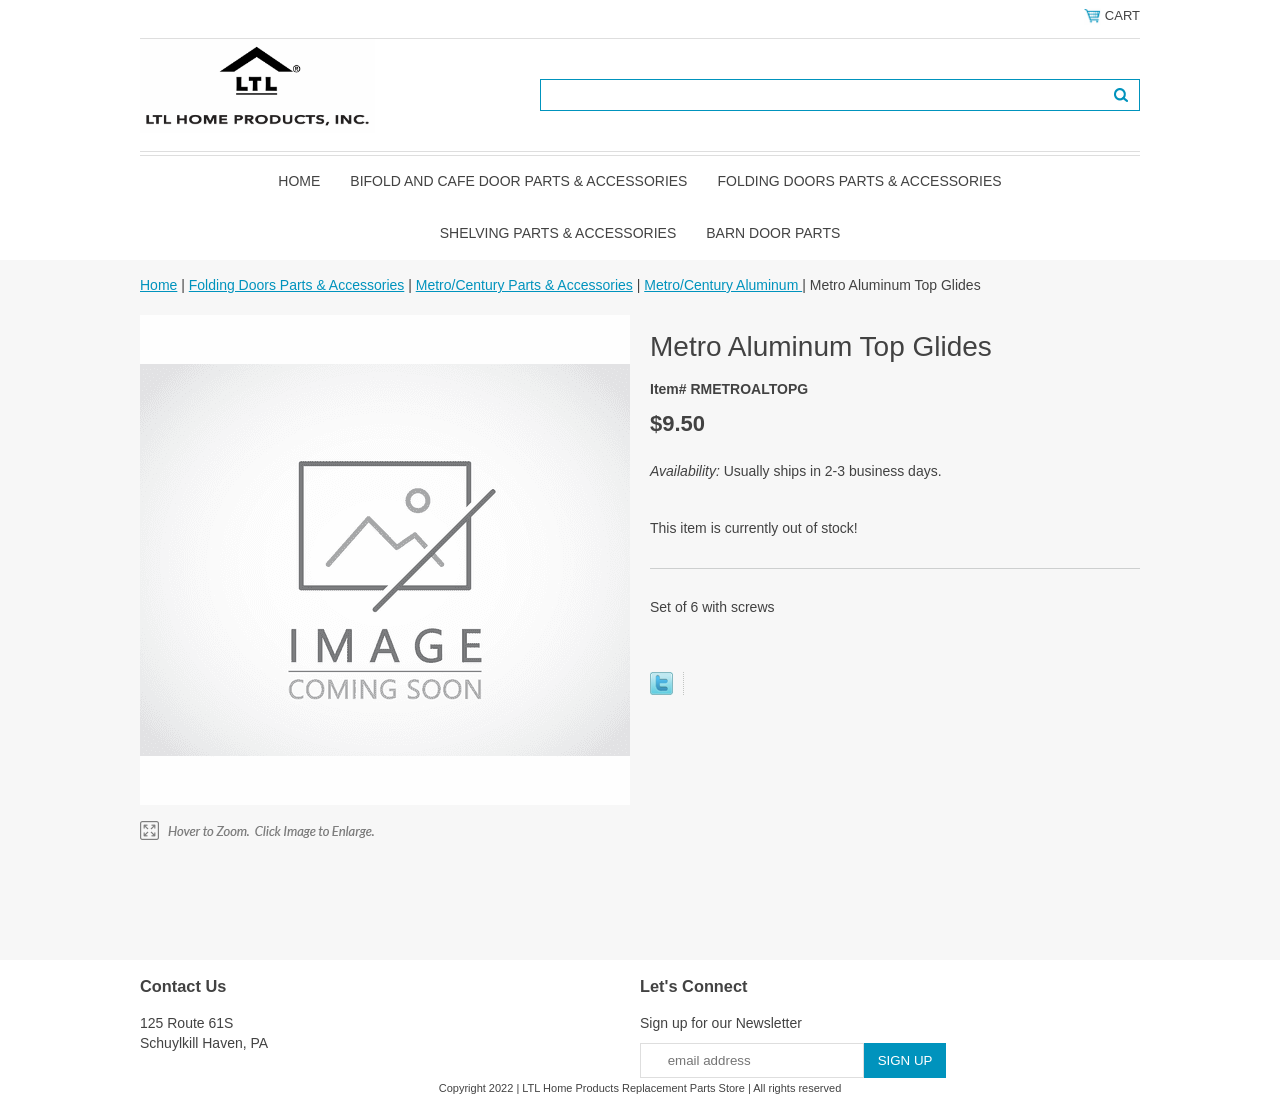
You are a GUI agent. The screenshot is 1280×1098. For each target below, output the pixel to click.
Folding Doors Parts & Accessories (859, 181)
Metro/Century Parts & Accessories (524, 285)
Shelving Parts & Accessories (558, 233)
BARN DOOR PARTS (773, 233)
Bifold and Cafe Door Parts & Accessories (518, 181)
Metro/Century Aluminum (723, 285)
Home (299, 181)
